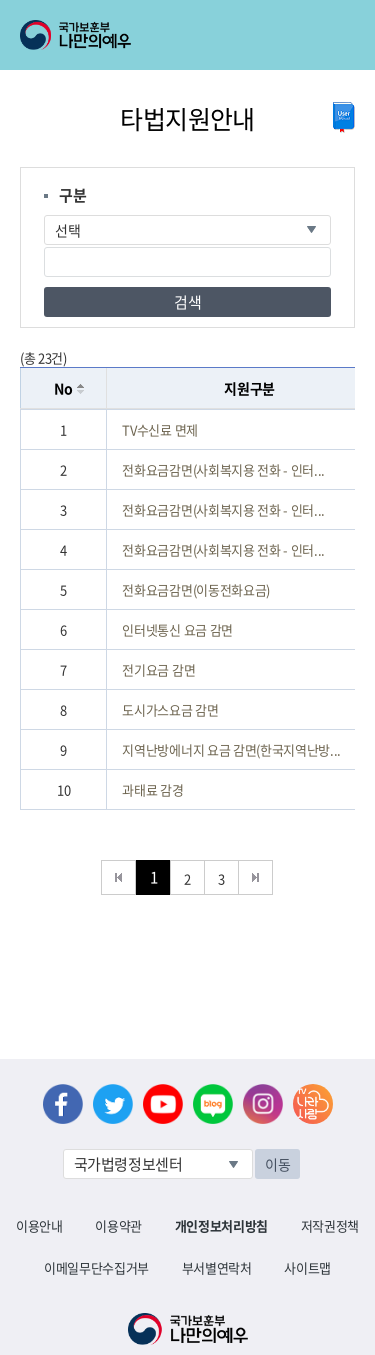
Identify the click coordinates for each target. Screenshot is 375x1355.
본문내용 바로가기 (0, 0)
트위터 (113, 1104)
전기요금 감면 (158, 669)
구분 (72, 195)
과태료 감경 (152, 789)
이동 (277, 1164)
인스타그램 (263, 1104)
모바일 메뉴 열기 (341, 35)
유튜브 (163, 1104)
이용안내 (39, 1225)
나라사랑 (313, 1104)
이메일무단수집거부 (96, 1267)
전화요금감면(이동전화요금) (195, 589)
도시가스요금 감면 (170, 709)
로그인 (171, 11)
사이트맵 (307, 1267)
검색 (187, 302)
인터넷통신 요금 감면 (177, 629)
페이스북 (63, 1104)
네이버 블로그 (213, 1104)
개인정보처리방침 (221, 1225)
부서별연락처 (217, 1267)
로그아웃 (241, 11)
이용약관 (118, 1225)
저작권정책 (330, 1225)
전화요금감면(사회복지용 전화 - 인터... (223, 469)
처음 (118, 877)
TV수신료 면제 (159, 429)
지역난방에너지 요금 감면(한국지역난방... (231, 749)
